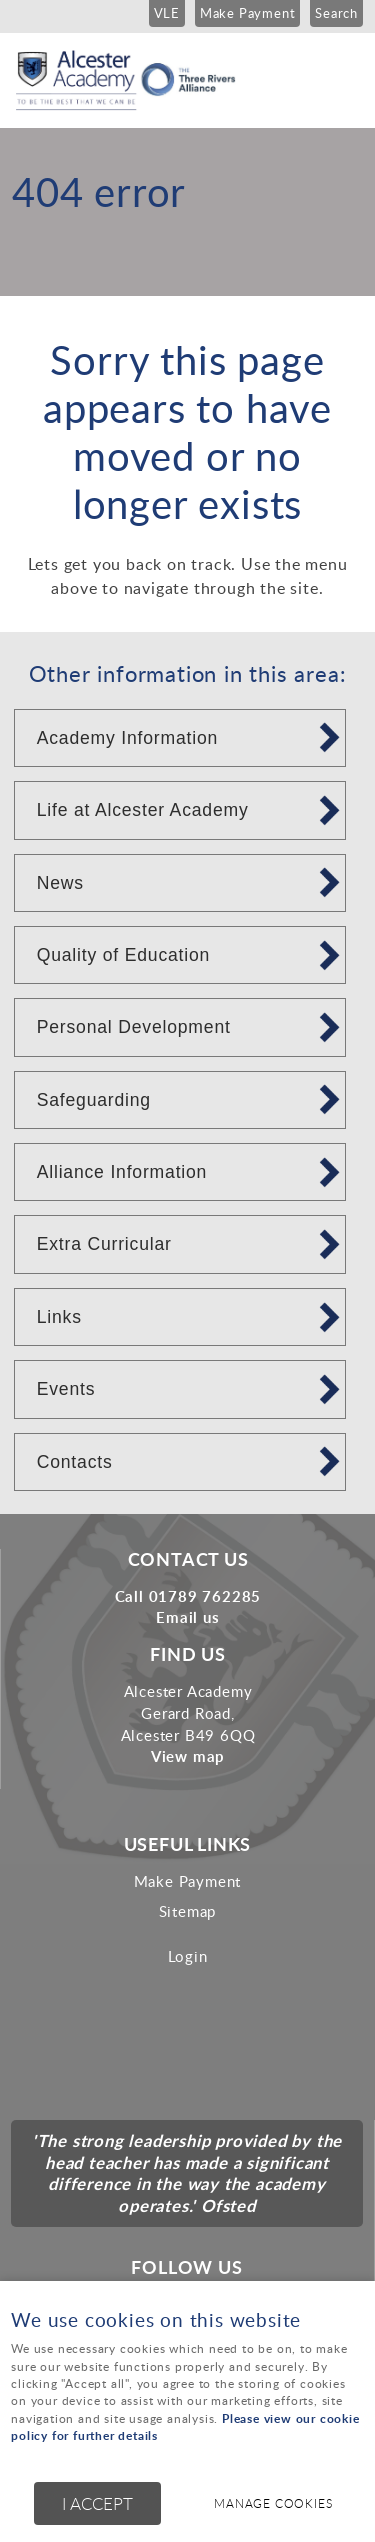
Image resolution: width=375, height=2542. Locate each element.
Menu (340, 72)
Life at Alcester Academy (143, 810)
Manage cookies (273, 2503)
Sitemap (188, 1911)
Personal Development (134, 1027)
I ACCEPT (97, 2503)
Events (66, 1389)
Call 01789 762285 (188, 1596)
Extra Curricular (104, 1244)
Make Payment (188, 1881)
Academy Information (127, 738)
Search (336, 13)
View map (188, 1756)
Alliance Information (122, 1172)
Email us (187, 1617)
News (60, 883)
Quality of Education (123, 955)
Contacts (75, 1462)
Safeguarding (94, 1100)
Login (188, 1956)
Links (59, 1317)
